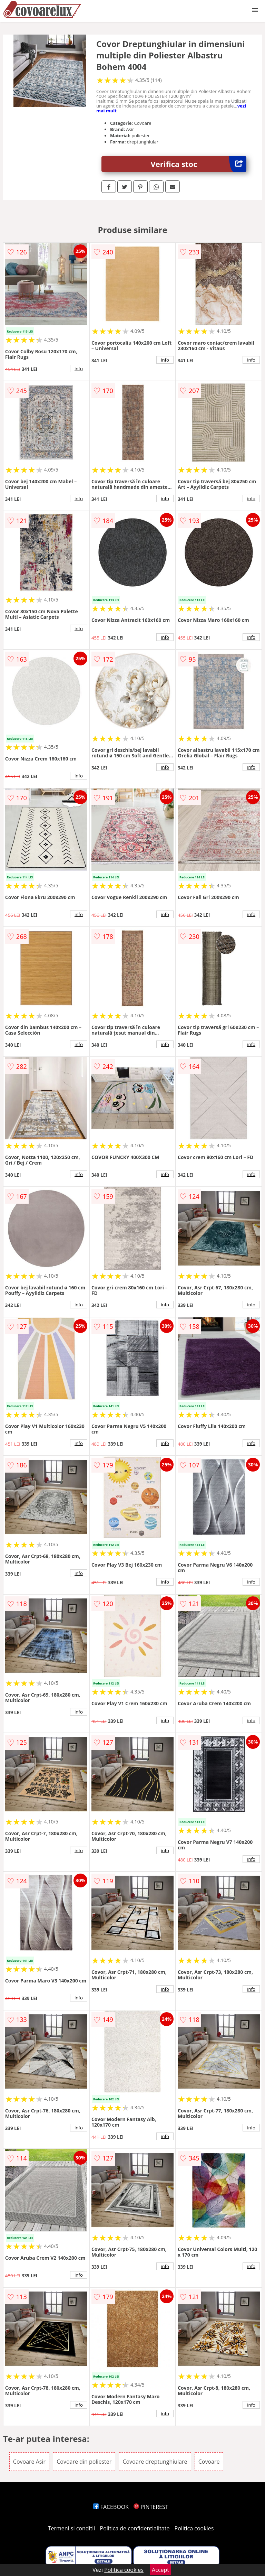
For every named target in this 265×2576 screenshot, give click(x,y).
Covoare (209, 2461)
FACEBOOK (111, 2507)
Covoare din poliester (84, 2461)
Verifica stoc (199, 164)
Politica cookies (194, 2528)
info (79, 368)
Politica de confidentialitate (135, 2528)
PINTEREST (151, 2507)
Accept (160, 2570)
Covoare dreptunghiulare (154, 2461)
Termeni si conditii (71, 2528)
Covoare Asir (29, 2461)
